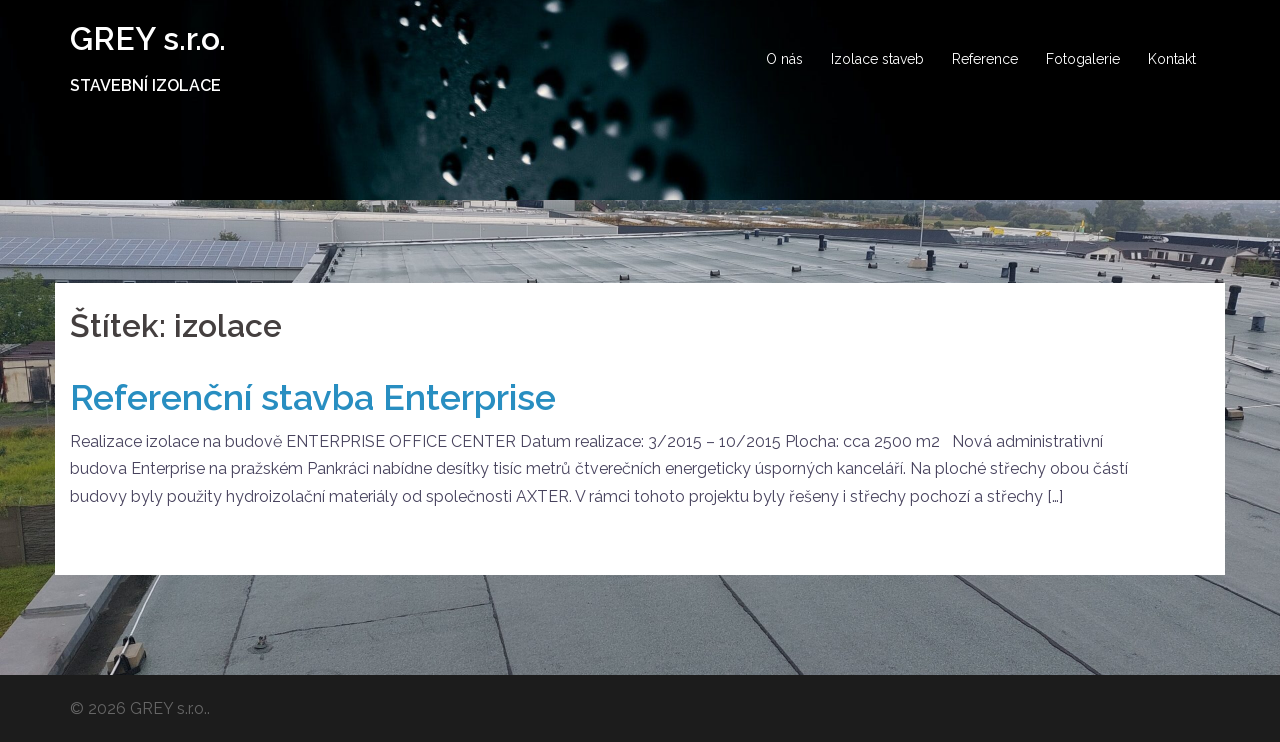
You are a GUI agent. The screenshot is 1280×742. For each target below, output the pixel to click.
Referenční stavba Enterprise (313, 397)
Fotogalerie (1083, 59)
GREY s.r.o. (148, 38)
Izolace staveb (877, 59)
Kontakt (1172, 59)
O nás (784, 59)
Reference (985, 59)
